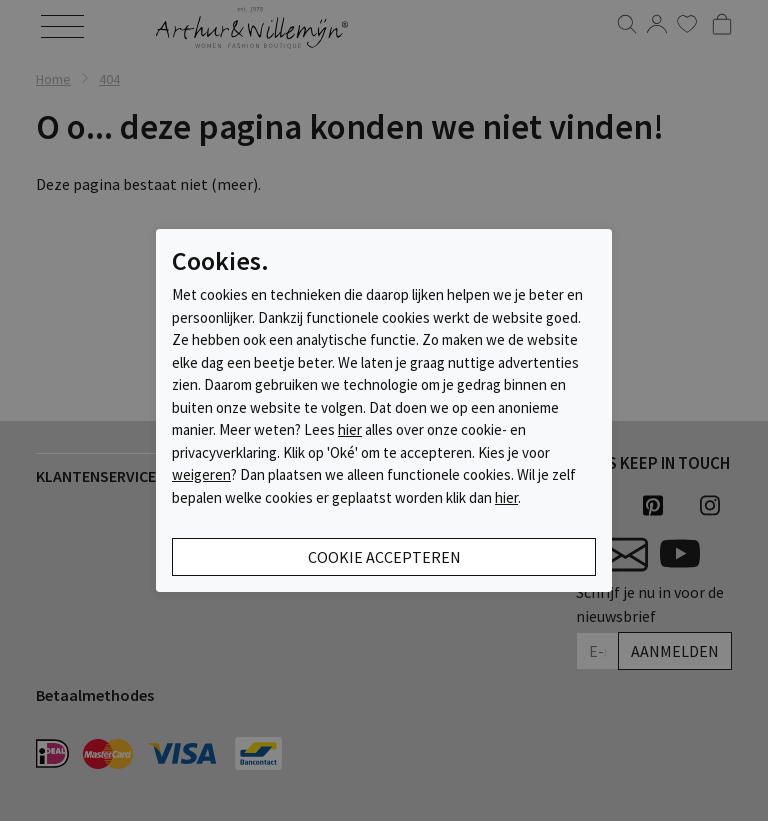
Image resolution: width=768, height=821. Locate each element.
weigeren (201, 474)
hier (350, 429)
